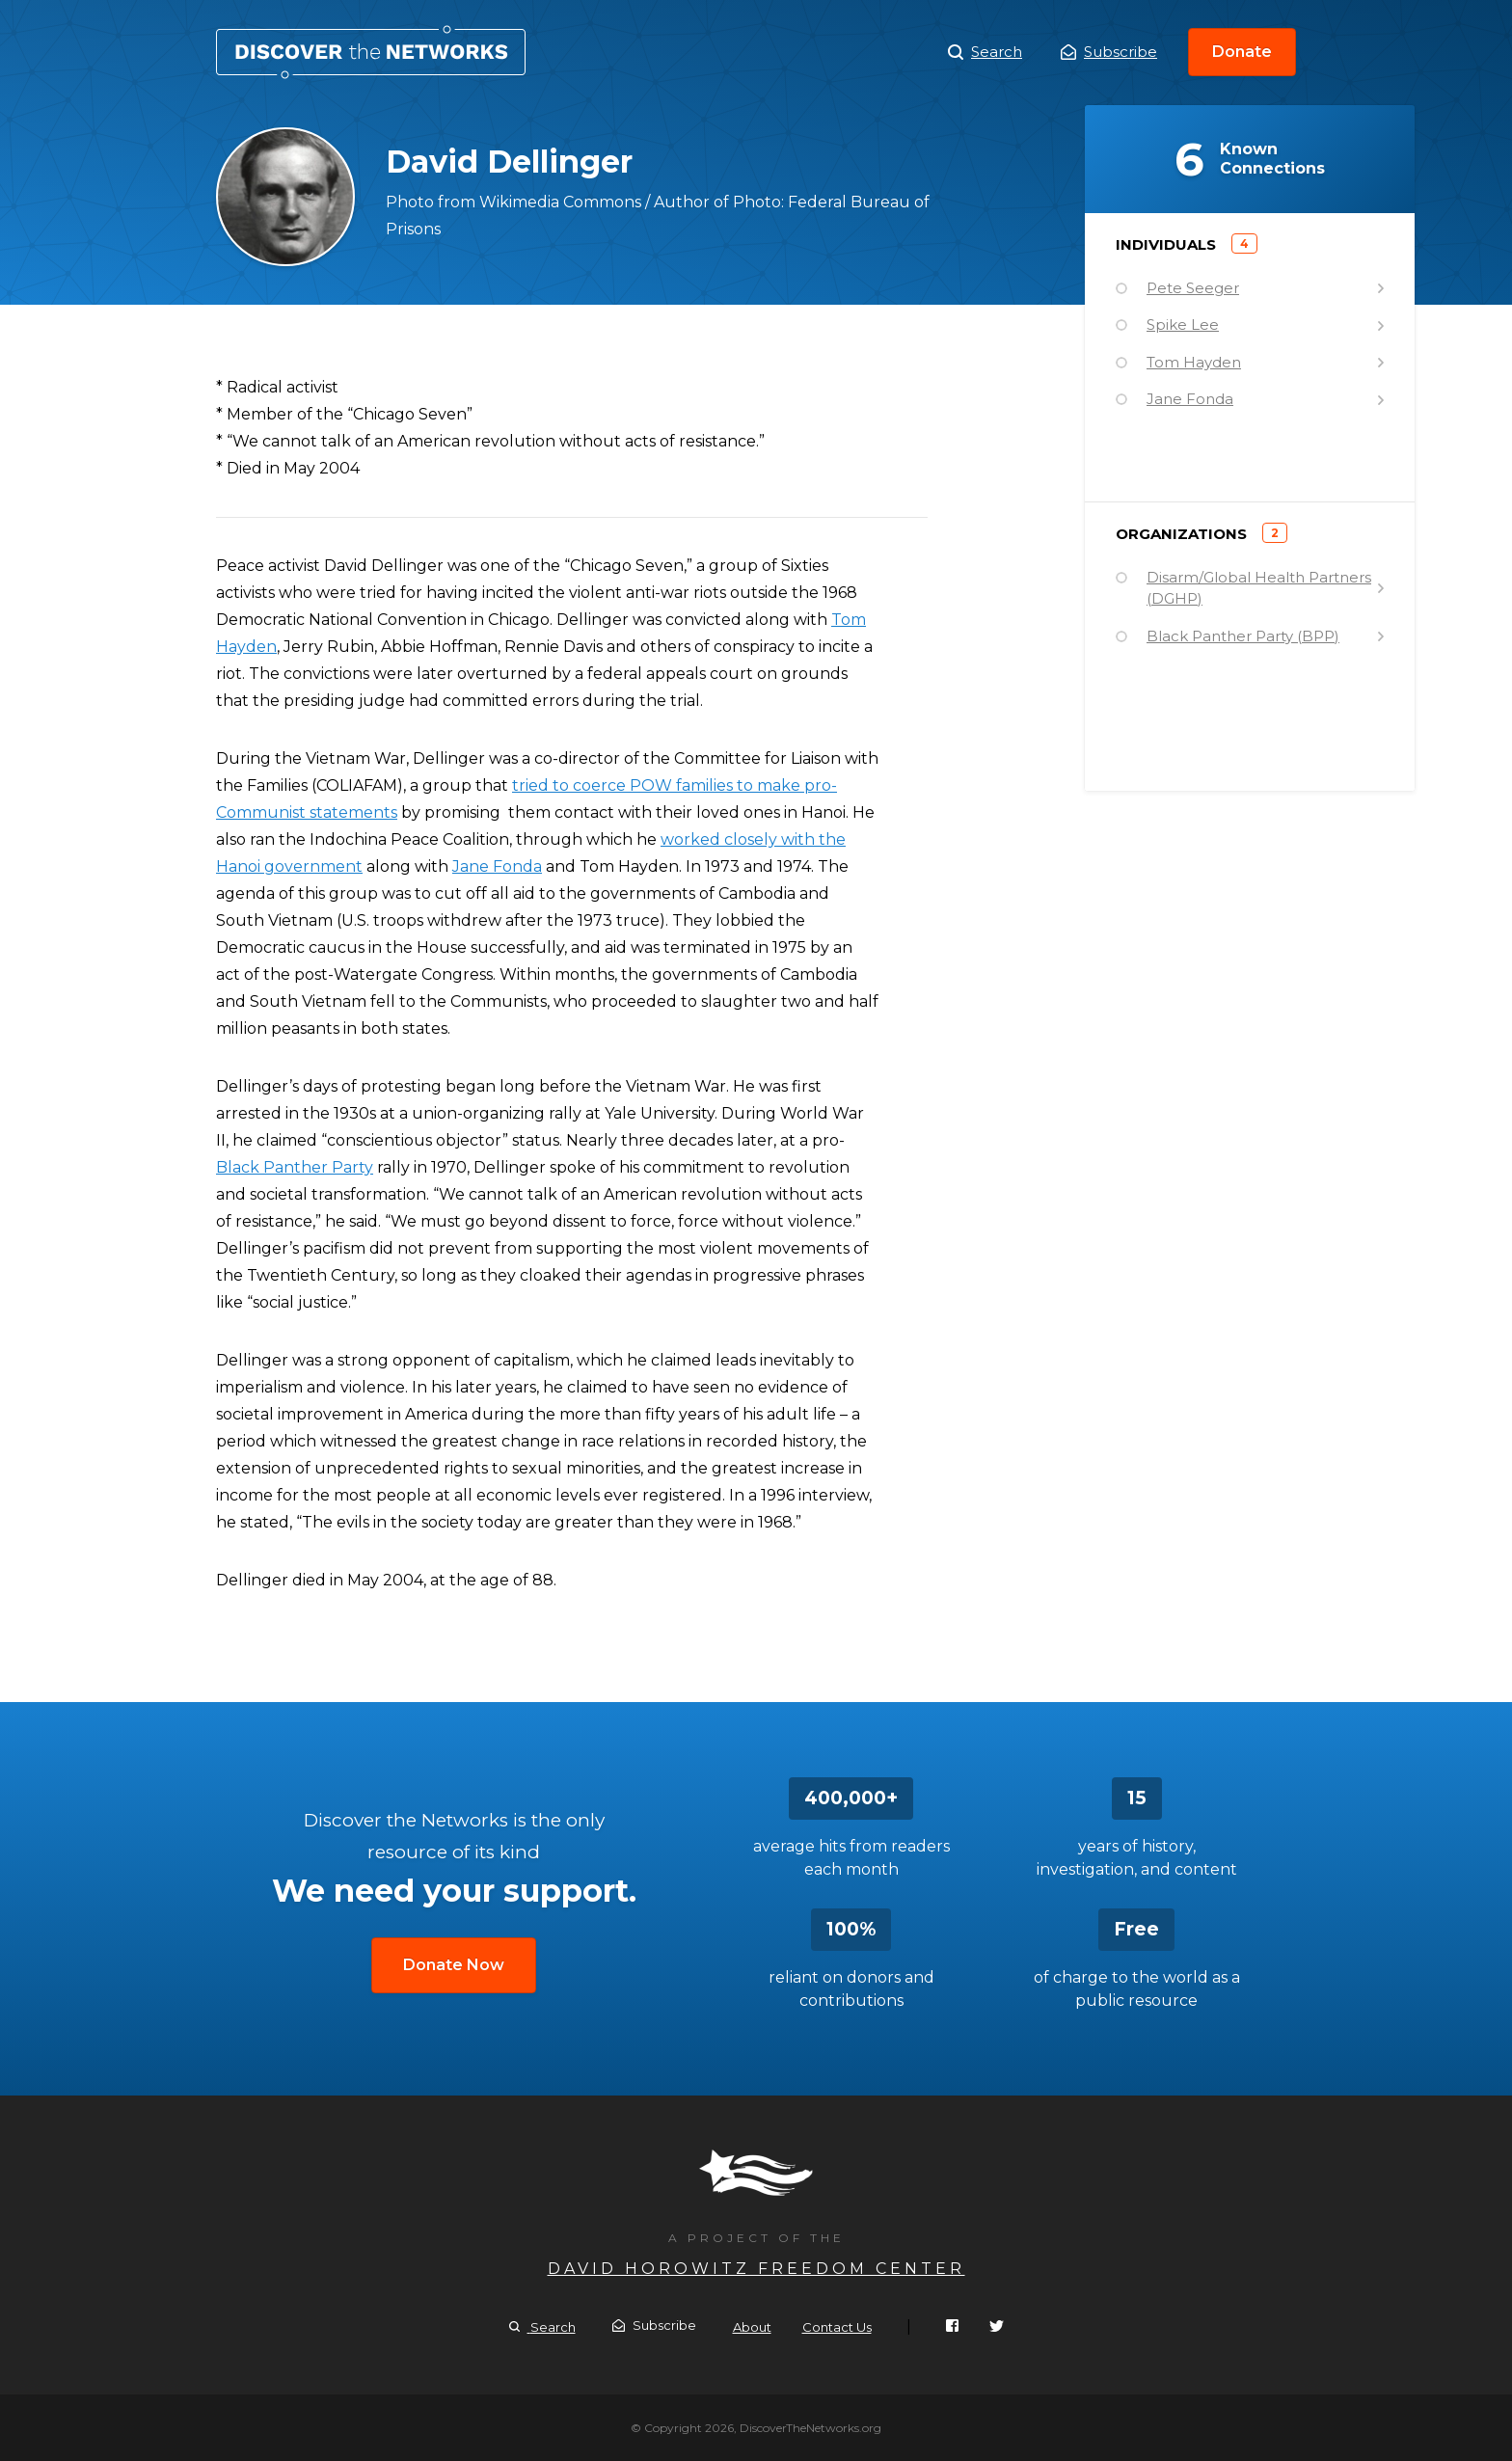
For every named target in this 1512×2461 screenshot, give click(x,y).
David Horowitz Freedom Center (756, 2268)
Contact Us (837, 2327)
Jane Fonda (497, 866)
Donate (1242, 51)
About (752, 2327)
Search (985, 52)
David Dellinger (371, 52)
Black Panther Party (294, 1167)
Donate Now (453, 1965)
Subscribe (1109, 51)
